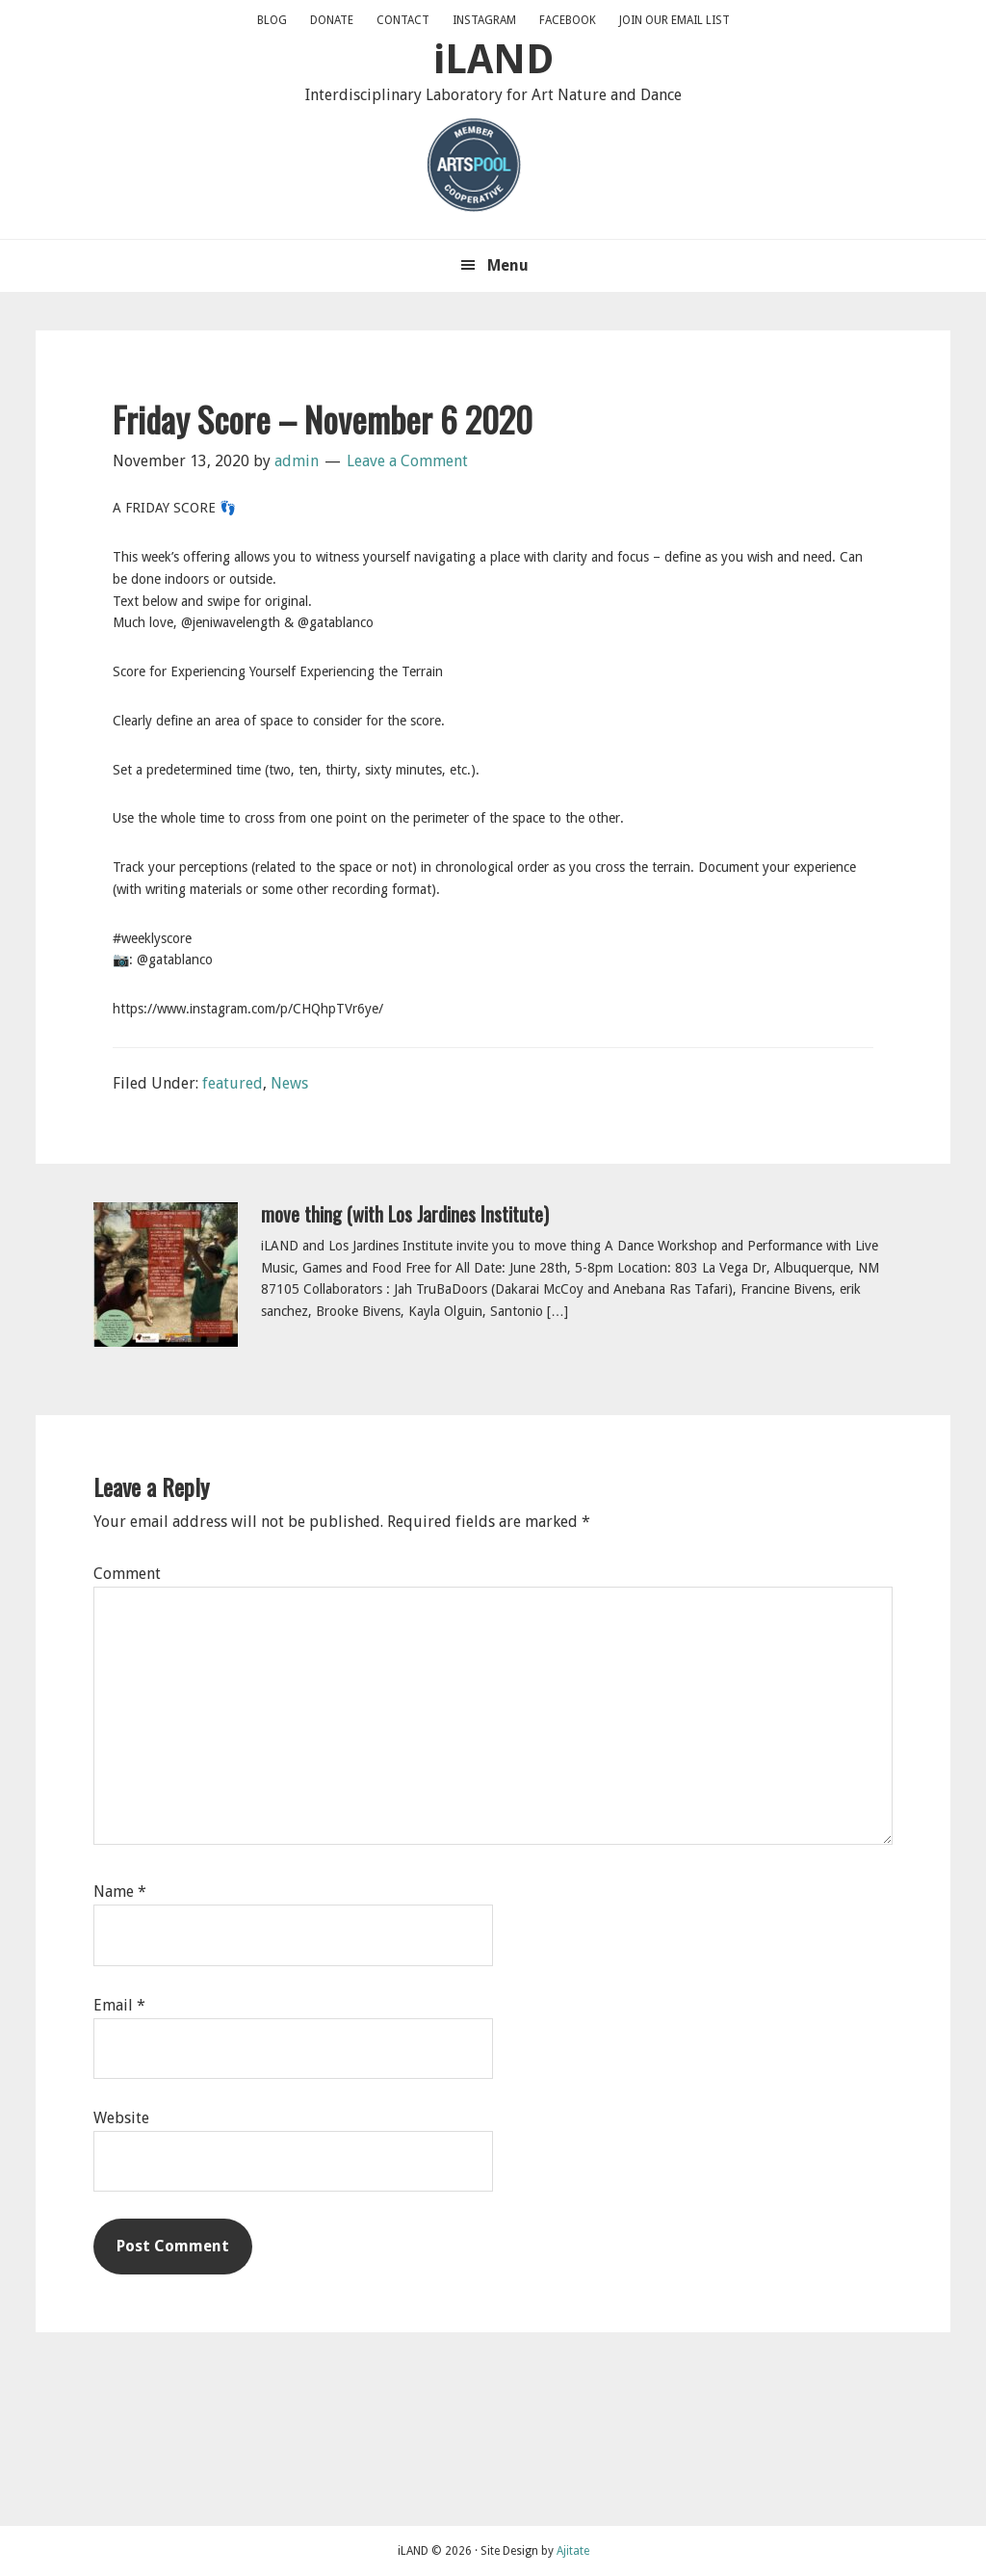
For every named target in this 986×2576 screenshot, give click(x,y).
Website (121, 2118)
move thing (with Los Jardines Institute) (405, 1213)
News (289, 1083)
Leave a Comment (407, 461)
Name (119, 1891)
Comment (127, 1573)
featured (232, 1083)
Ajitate (573, 2551)
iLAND (493, 59)
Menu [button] (508, 265)
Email (119, 2005)
